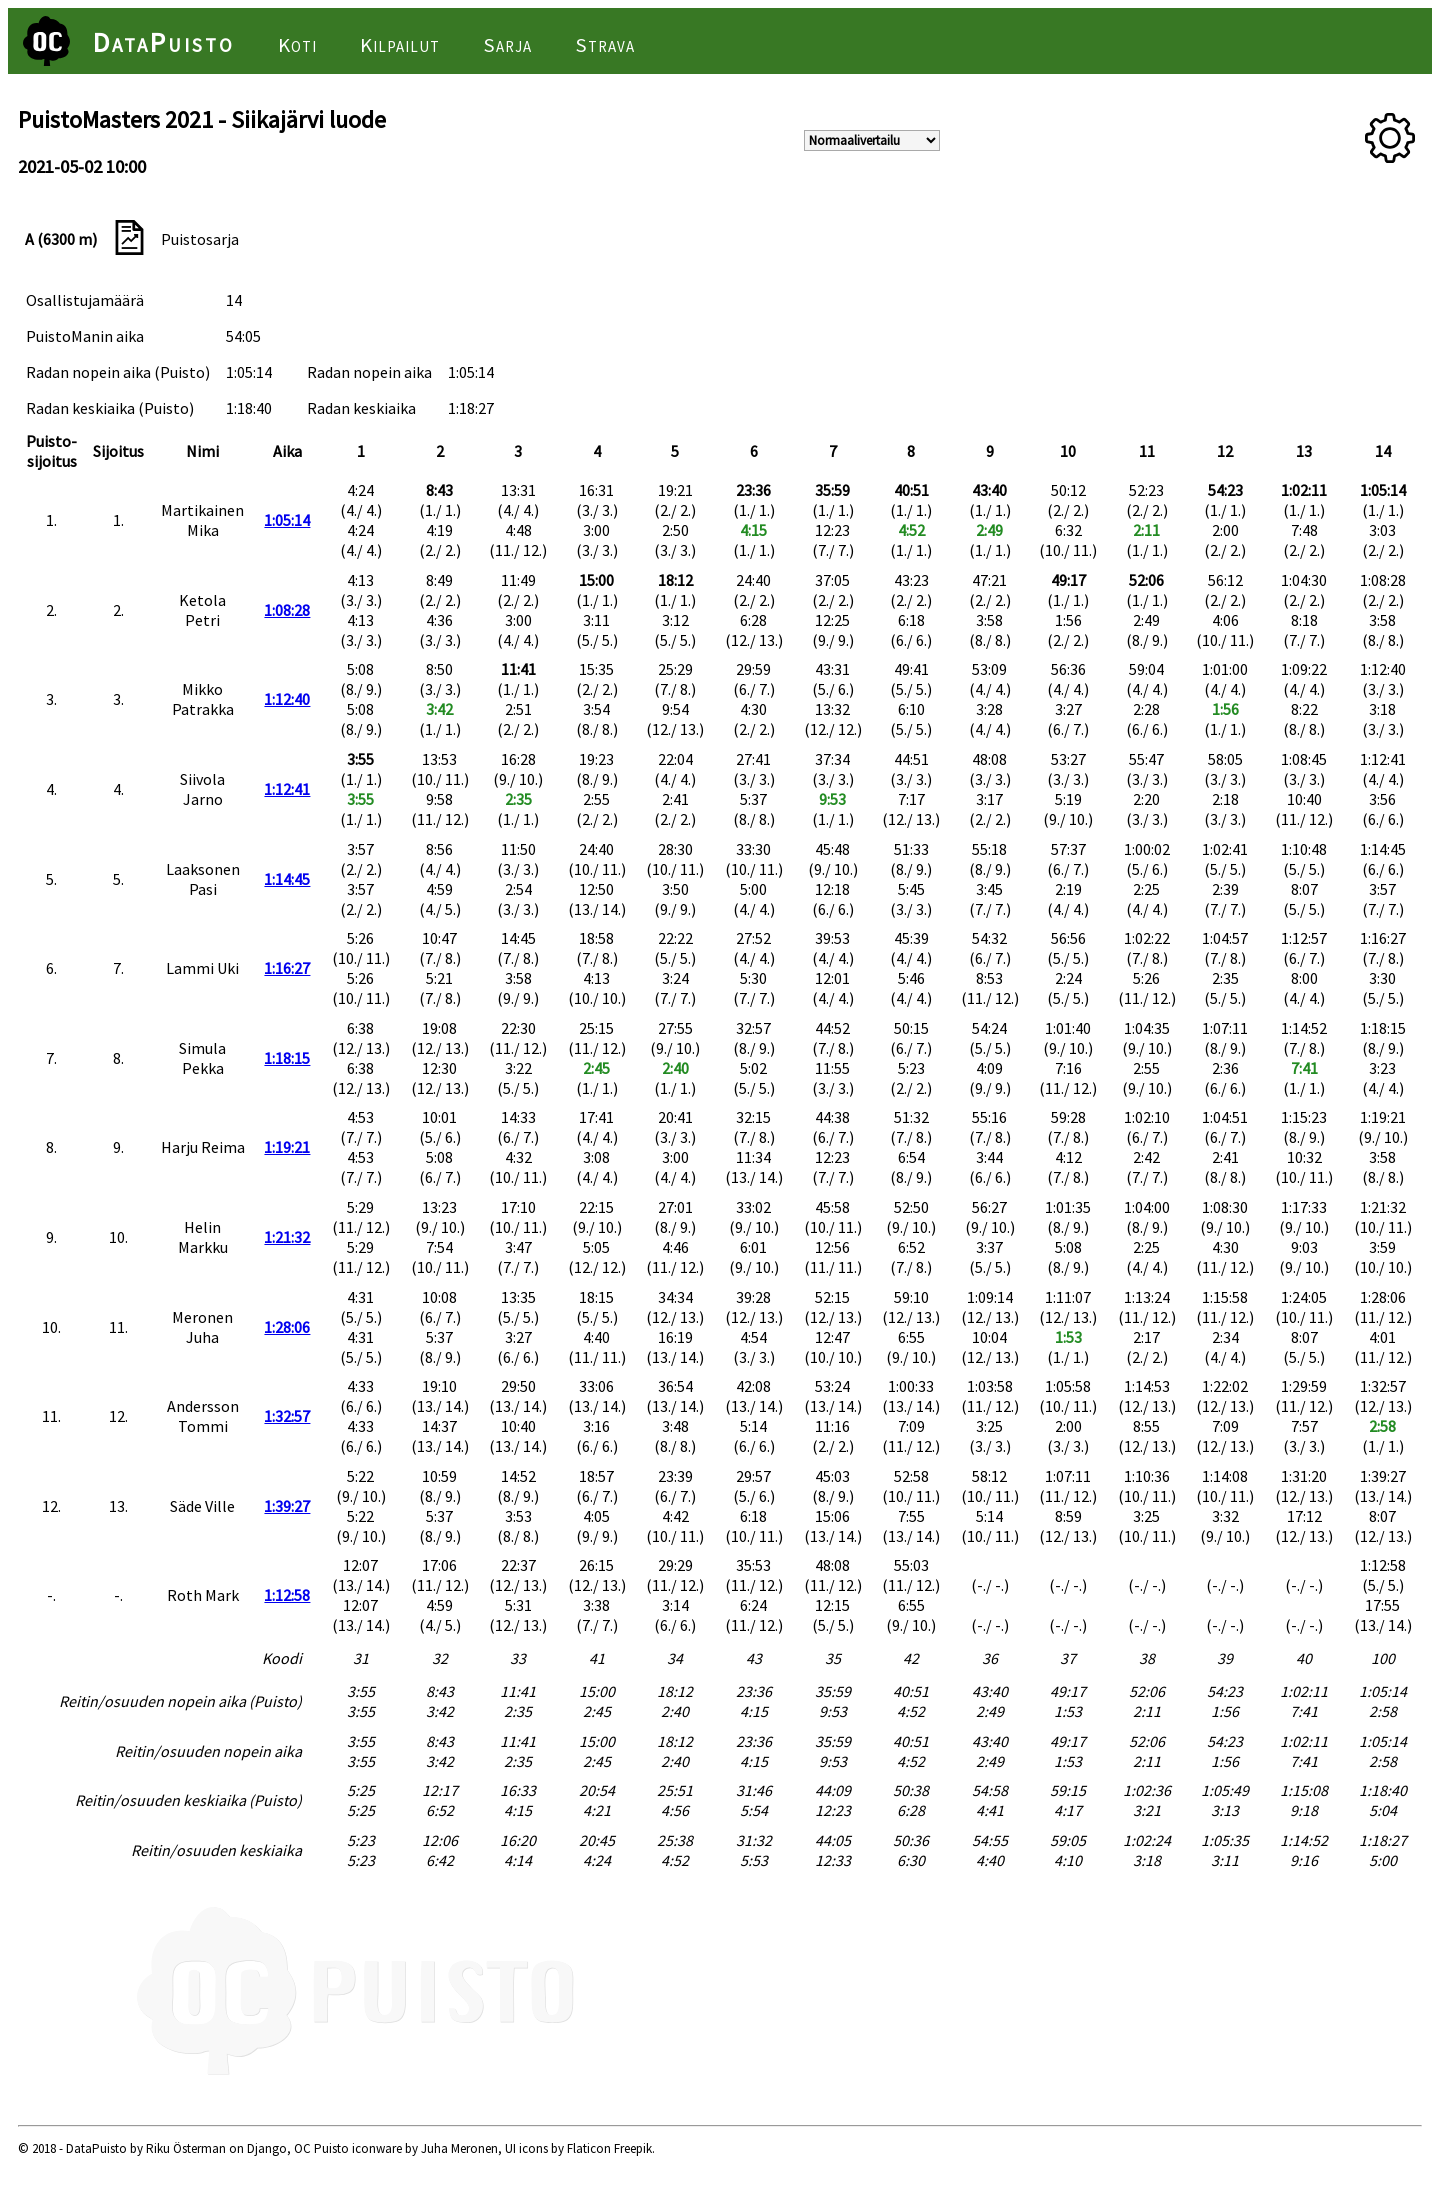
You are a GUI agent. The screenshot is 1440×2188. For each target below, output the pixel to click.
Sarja (507, 45)
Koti (297, 45)
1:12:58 (287, 1595)
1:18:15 (287, 1058)
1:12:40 (287, 699)
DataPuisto (164, 42)
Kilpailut (400, 45)
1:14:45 (287, 879)
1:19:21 (287, 1147)
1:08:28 (287, 610)
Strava (605, 45)
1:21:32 (287, 1237)
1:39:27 (287, 1506)
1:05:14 (287, 520)
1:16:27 (287, 968)
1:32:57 (287, 1416)
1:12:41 (287, 789)
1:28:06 (287, 1327)
